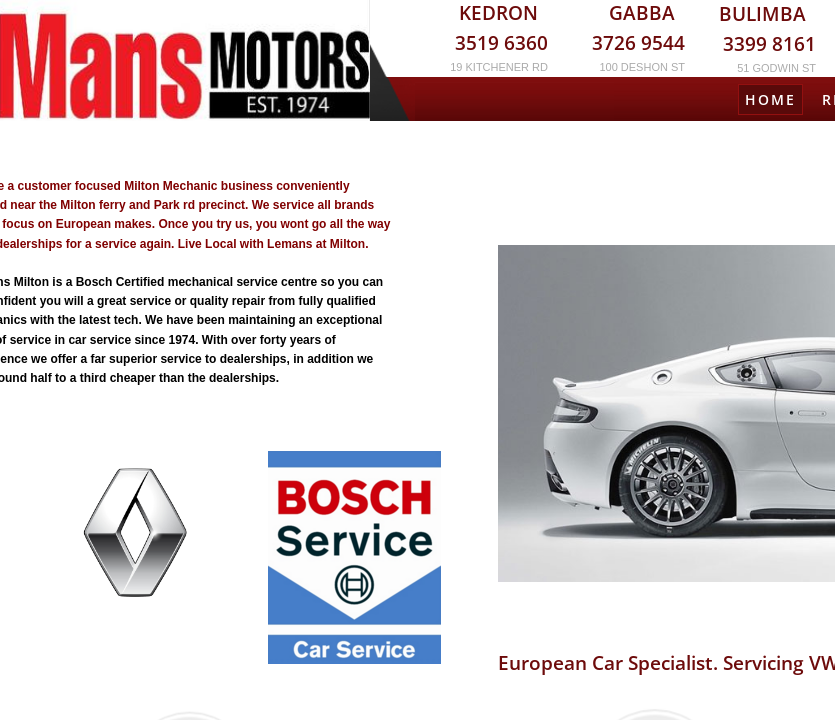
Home (770, 99)
